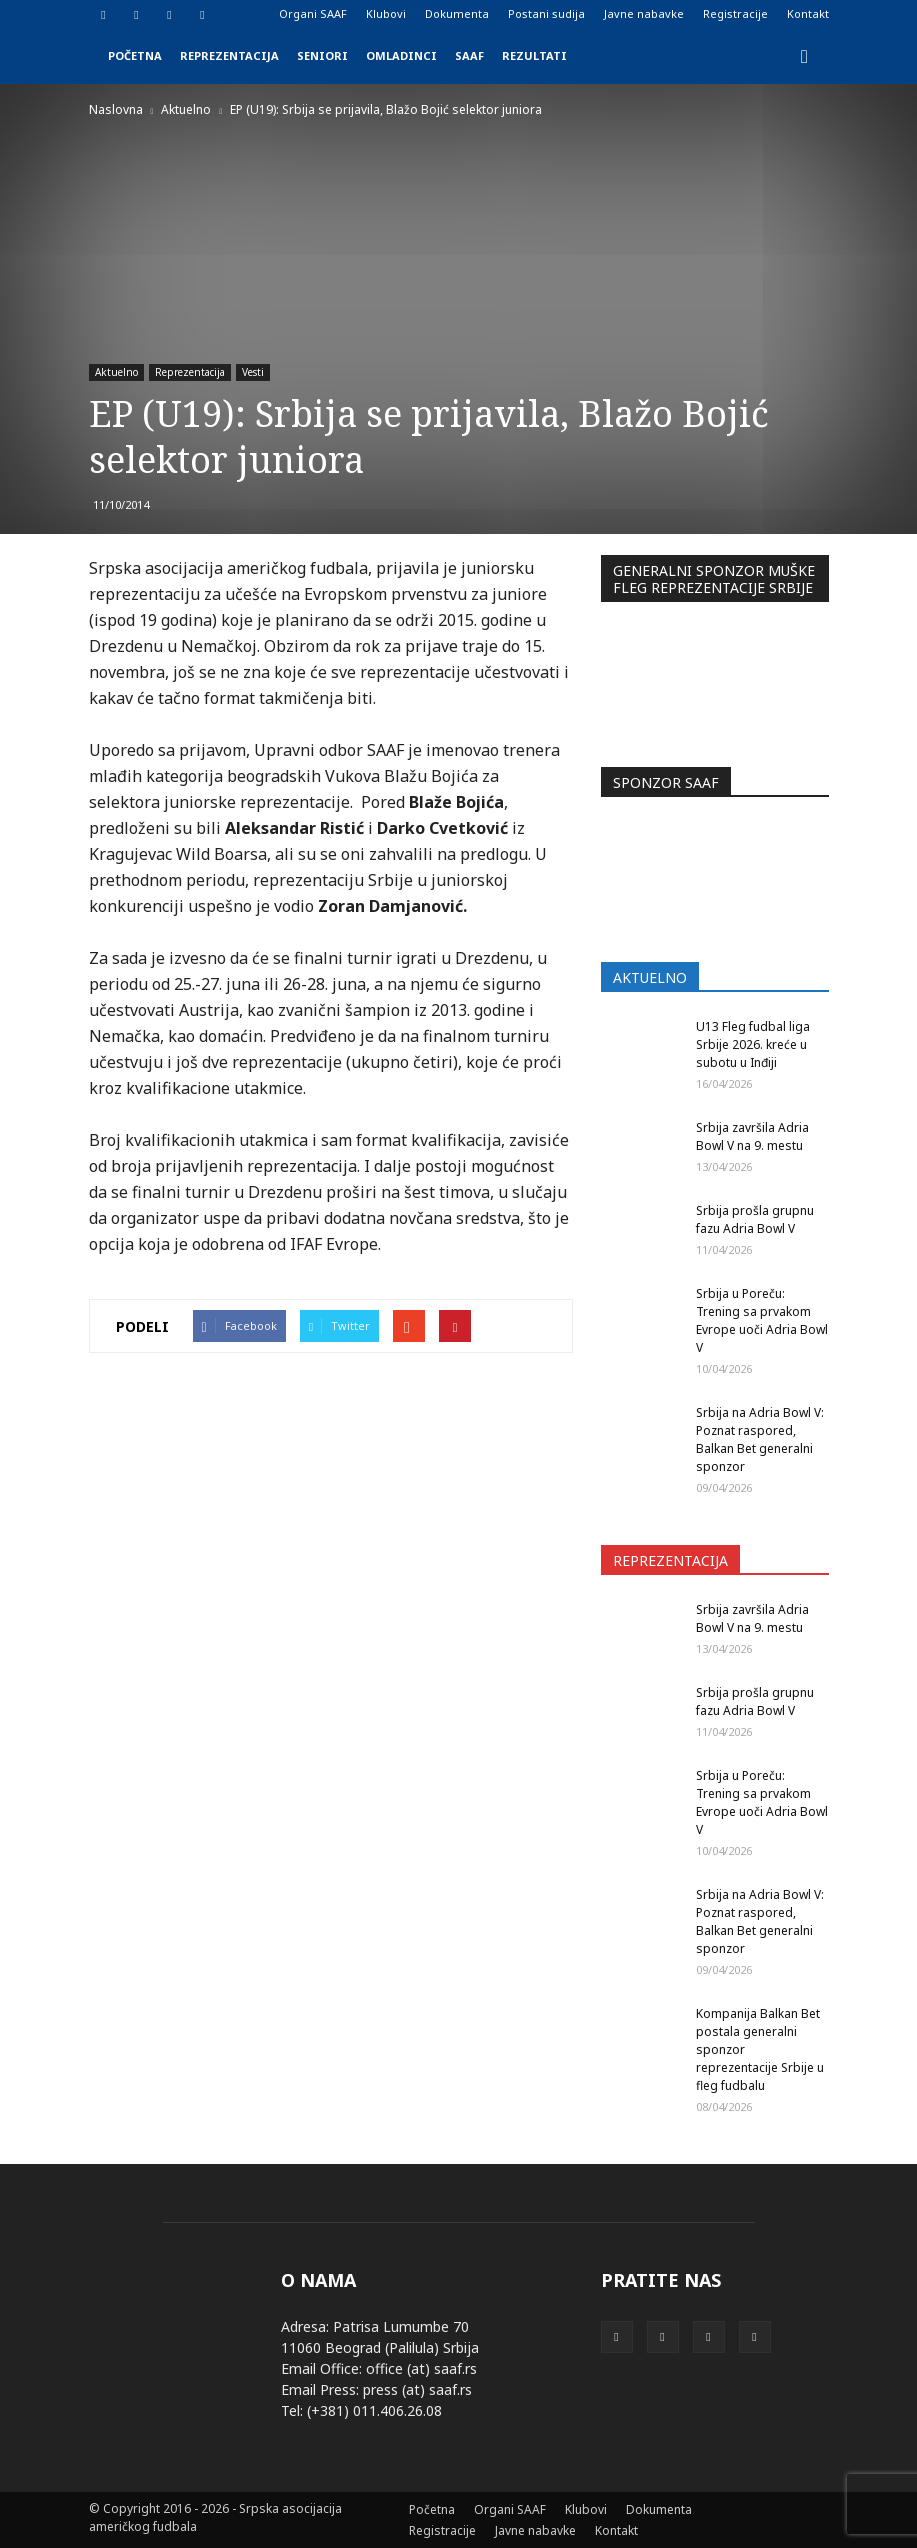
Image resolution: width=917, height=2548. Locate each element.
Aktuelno (116, 372)
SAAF (469, 55)
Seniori (322, 55)
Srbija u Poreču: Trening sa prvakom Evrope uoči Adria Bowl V (762, 1320)
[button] (805, 56)
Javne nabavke (644, 13)
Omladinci (401, 55)
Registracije (735, 13)
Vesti (253, 372)
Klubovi (386, 13)
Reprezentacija (229, 55)
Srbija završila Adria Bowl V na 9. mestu (752, 1136)
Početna (135, 55)
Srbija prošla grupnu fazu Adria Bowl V (755, 1219)
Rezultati (534, 55)
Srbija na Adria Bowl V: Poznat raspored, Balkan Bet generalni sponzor (760, 1439)
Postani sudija (546, 13)
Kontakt (808, 13)
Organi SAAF (313, 13)
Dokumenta (457, 13)
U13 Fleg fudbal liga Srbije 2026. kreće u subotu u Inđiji (753, 1044)
